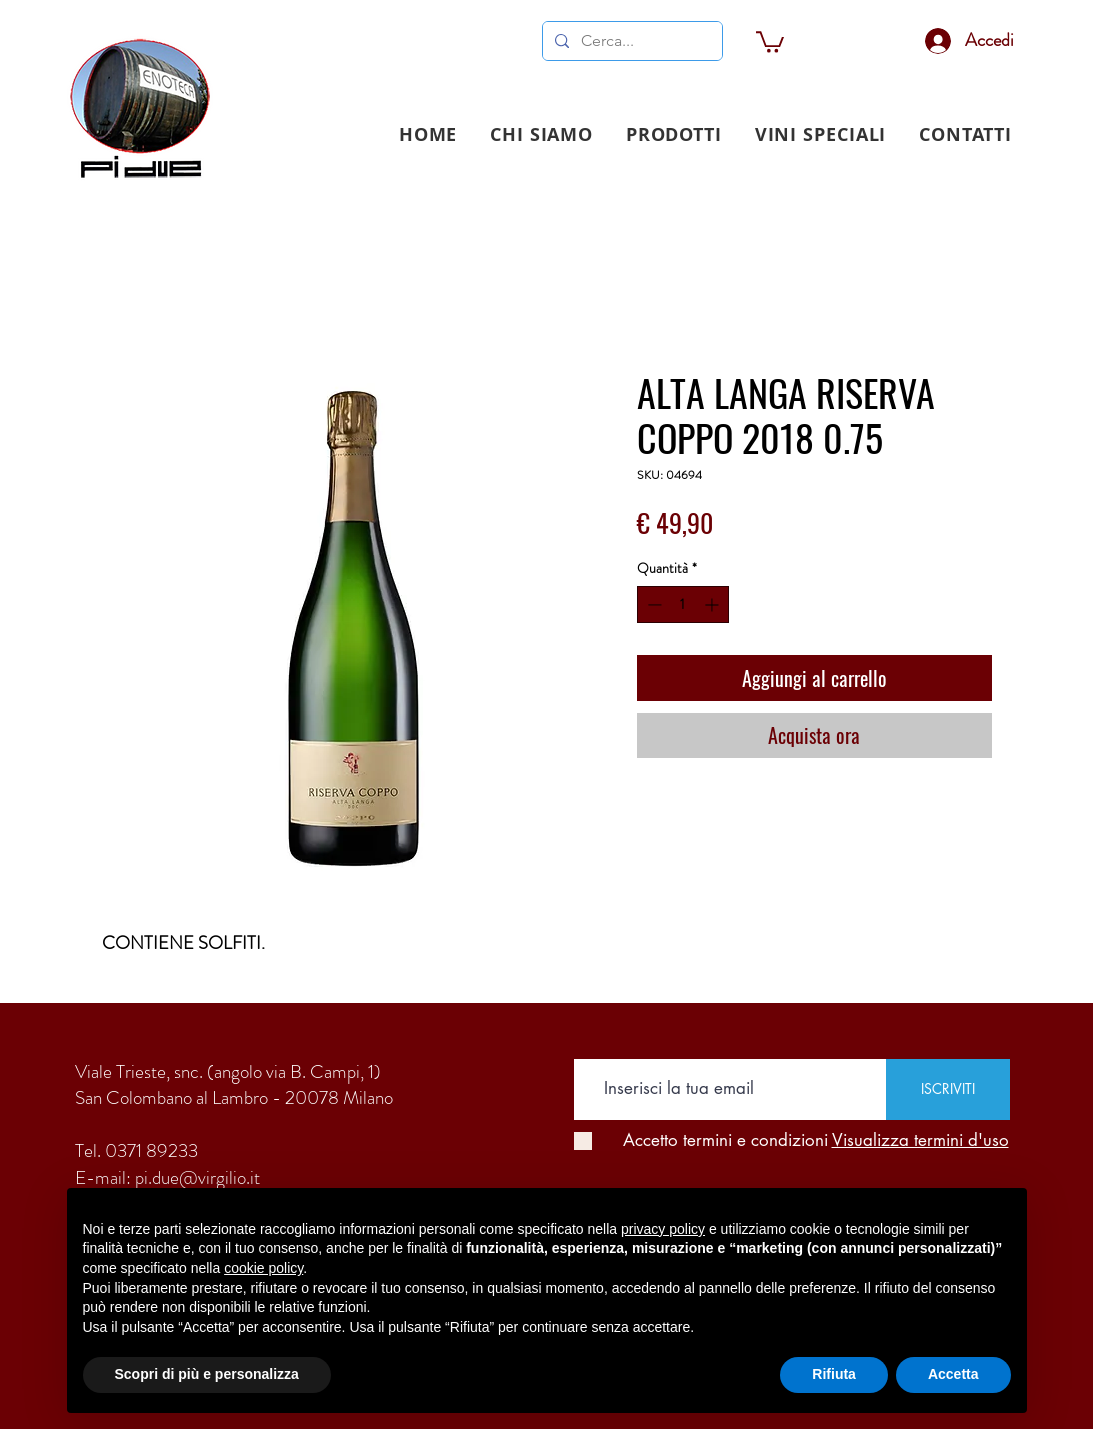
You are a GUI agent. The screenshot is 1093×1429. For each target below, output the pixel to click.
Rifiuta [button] (834, 1374)
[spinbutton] (683, 604)
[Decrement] (652, 604)
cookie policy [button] (263, 1268)
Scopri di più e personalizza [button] (207, 1374)
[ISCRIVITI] (948, 1089)
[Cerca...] (630, 41)
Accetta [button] (953, 1374)
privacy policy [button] (663, 1229)
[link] (770, 41)
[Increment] (713, 604)
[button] (673, 134)
